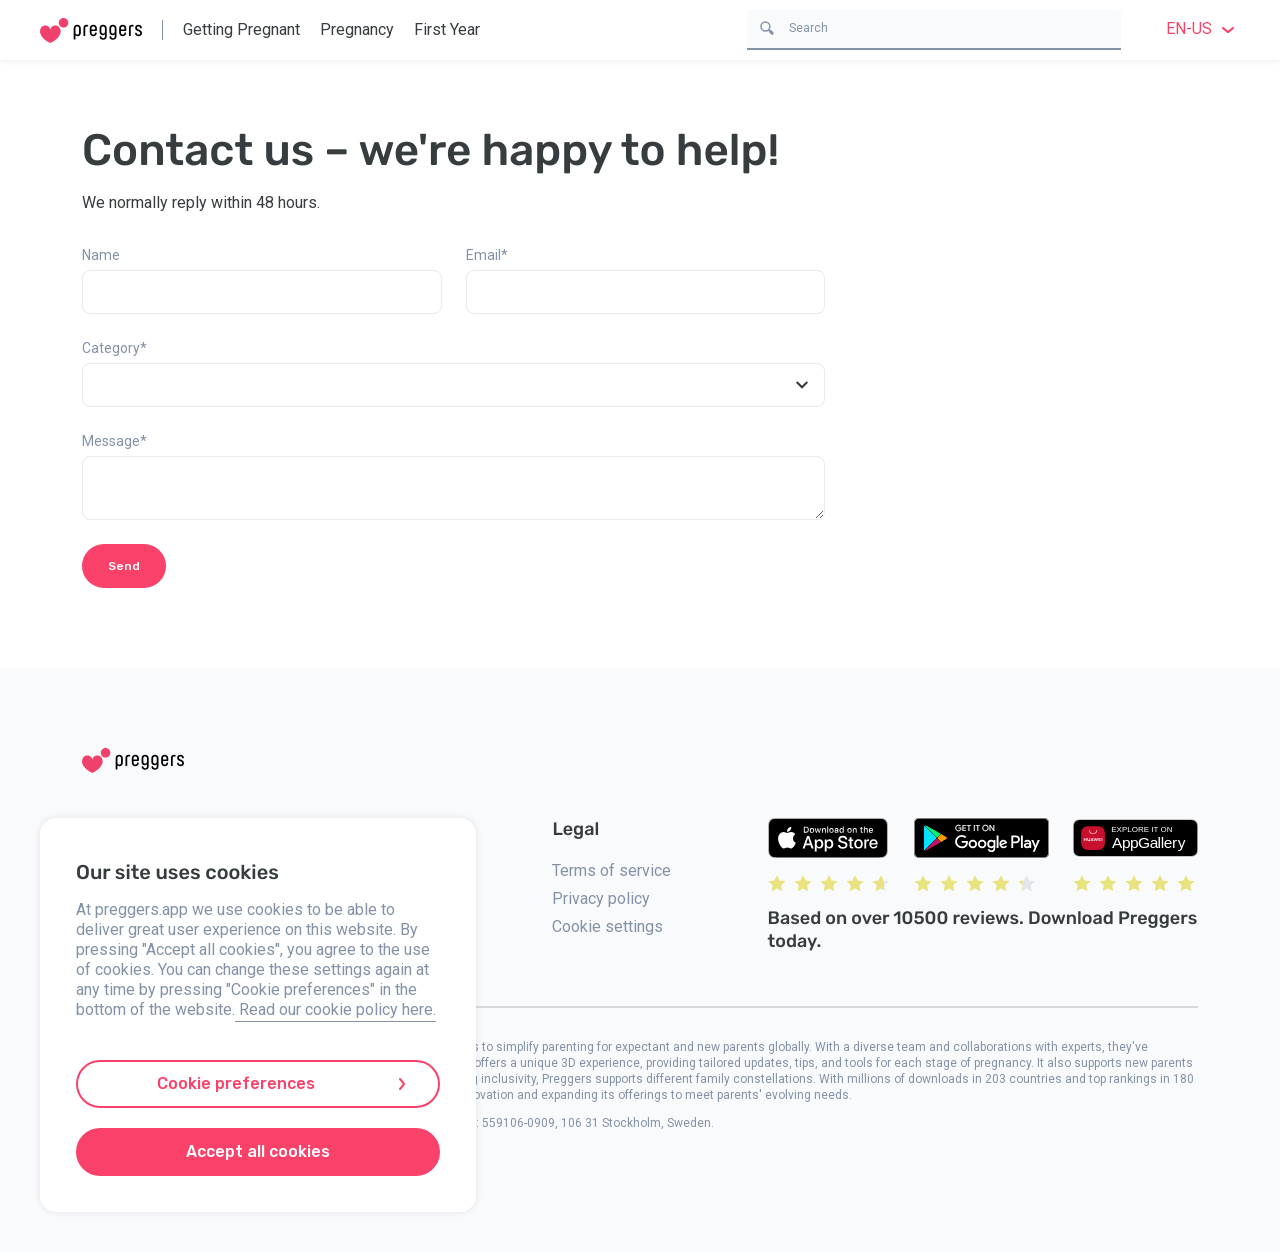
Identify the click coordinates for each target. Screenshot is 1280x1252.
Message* (114, 441)
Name (101, 255)
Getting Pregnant (241, 29)
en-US (1203, 28)
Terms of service (611, 870)
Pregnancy (357, 29)
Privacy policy (601, 898)
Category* (114, 348)
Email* (487, 255)
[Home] (91, 30)
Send (124, 566)
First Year (447, 29)
